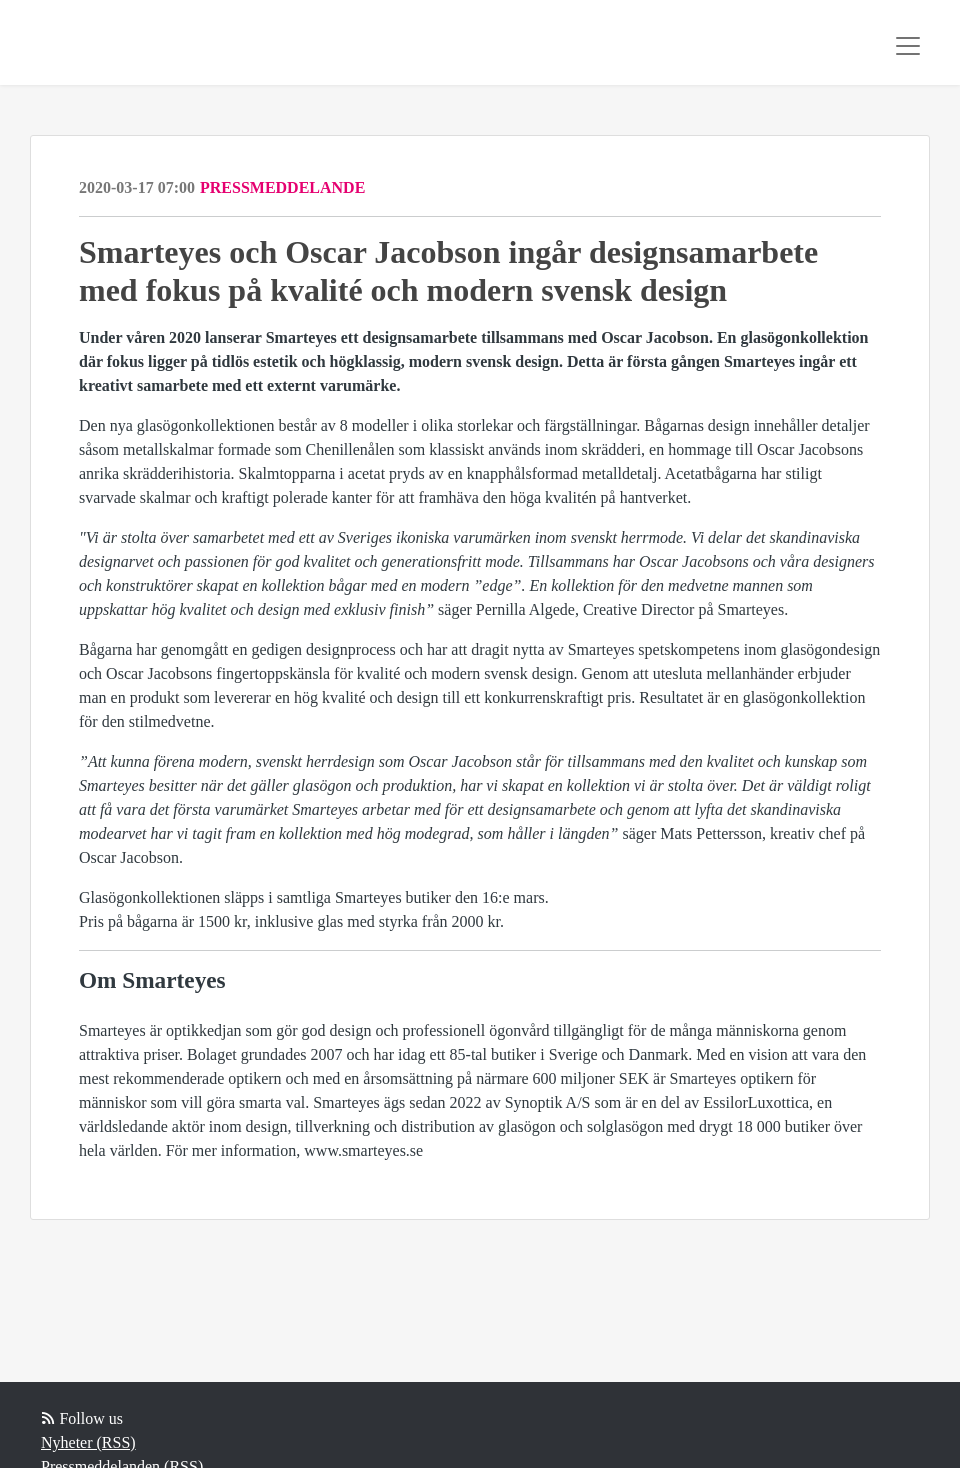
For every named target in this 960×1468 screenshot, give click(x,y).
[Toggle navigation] (908, 46)
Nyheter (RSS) (88, 1442)
